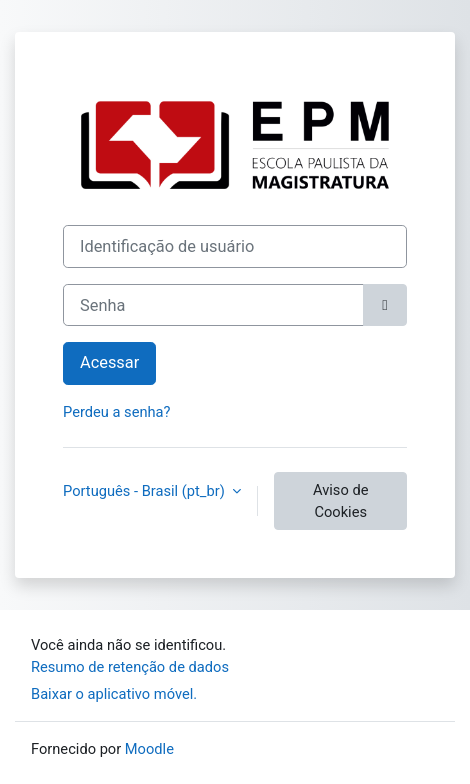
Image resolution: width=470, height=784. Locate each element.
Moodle (149, 749)
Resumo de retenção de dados (130, 667)
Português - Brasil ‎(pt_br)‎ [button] (145, 491)
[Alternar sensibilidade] (385, 305)
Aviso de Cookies (340, 501)
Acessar (109, 362)
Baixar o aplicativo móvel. (114, 694)
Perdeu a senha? (117, 412)
